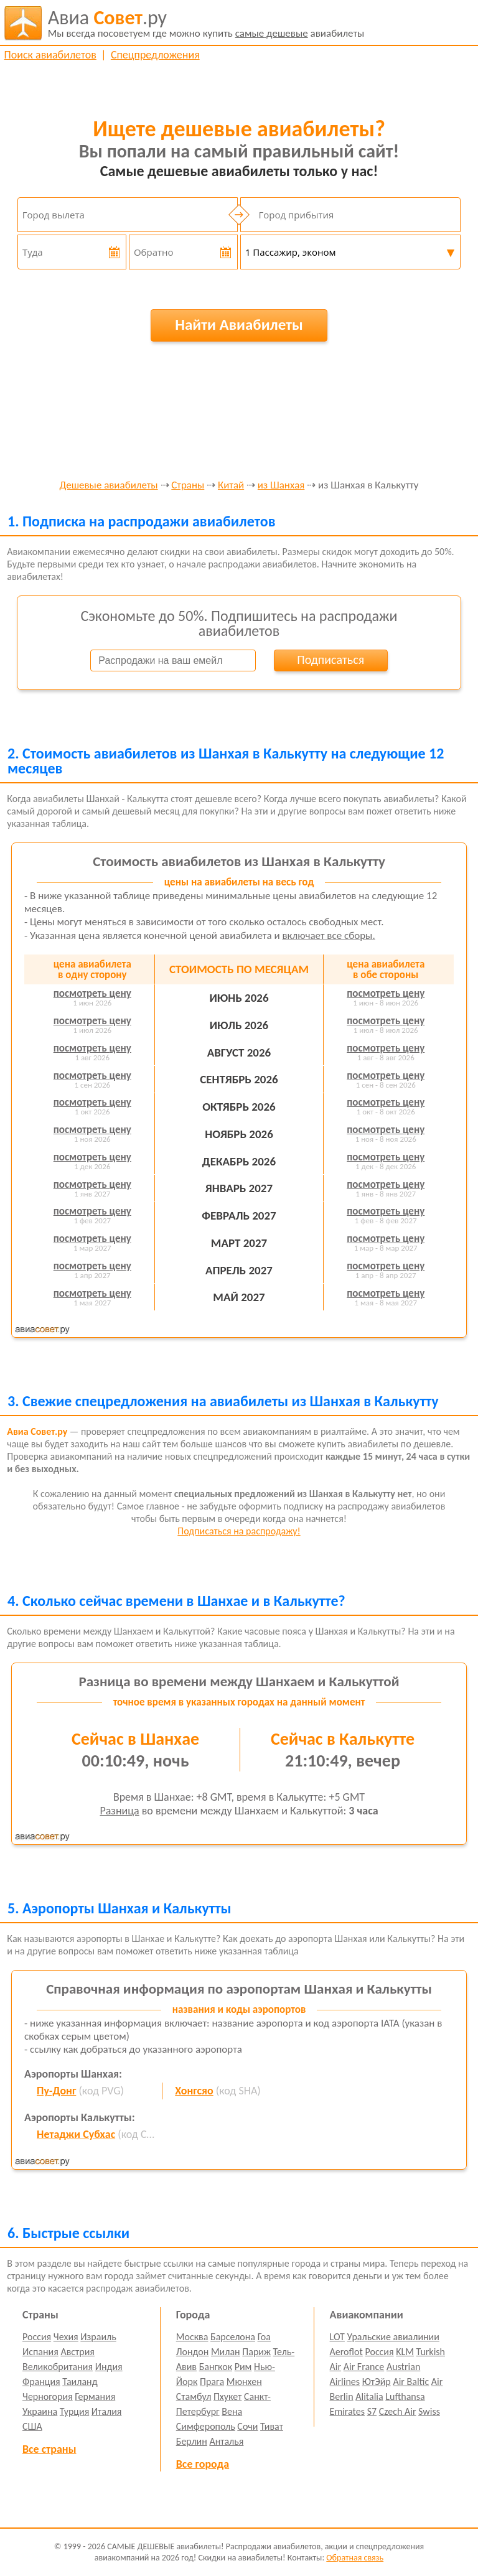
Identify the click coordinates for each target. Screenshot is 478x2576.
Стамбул (194, 2396)
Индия (109, 2367)
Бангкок (215, 2367)
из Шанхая (281, 485)
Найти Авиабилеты (239, 324)
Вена (232, 2411)
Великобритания (57, 2367)
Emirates (347, 2411)
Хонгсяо (194, 2091)
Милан (225, 2352)
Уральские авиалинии (393, 2337)
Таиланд (79, 2381)
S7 (372, 2411)
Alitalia (369, 2396)
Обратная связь (354, 2557)
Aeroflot (346, 2352)
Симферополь (205, 2426)
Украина (39, 2411)
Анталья (226, 2441)
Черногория (47, 2396)
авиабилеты (206, 23)
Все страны (49, 2449)
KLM (405, 2352)
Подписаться (330, 659)
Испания (40, 2352)
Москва (192, 2337)
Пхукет (227, 2396)
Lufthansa (404, 2396)
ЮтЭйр (376, 2381)
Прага (212, 2381)
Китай (231, 485)
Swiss (429, 2411)
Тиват (271, 2426)
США (32, 2426)
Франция (41, 2381)
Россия (36, 2337)
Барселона (232, 2337)
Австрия (77, 2352)
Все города (202, 2464)
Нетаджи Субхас (76, 2134)
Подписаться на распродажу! (238, 1531)
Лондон (192, 2352)
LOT (337, 2337)
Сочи (247, 2426)
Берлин (191, 2441)
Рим (243, 2367)
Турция (74, 2411)
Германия (95, 2396)
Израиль (98, 2337)
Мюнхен (244, 2381)
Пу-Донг (56, 2091)
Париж (256, 2352)
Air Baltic (411, 2381)
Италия (106, 2411)
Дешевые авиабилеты (109, 485)
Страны (187, 485)
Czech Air (397, 2411)
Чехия (66, 2337)
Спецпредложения (155, 55)
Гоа (264, 2337)
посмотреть (92, 993)
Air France (364, 2367)
